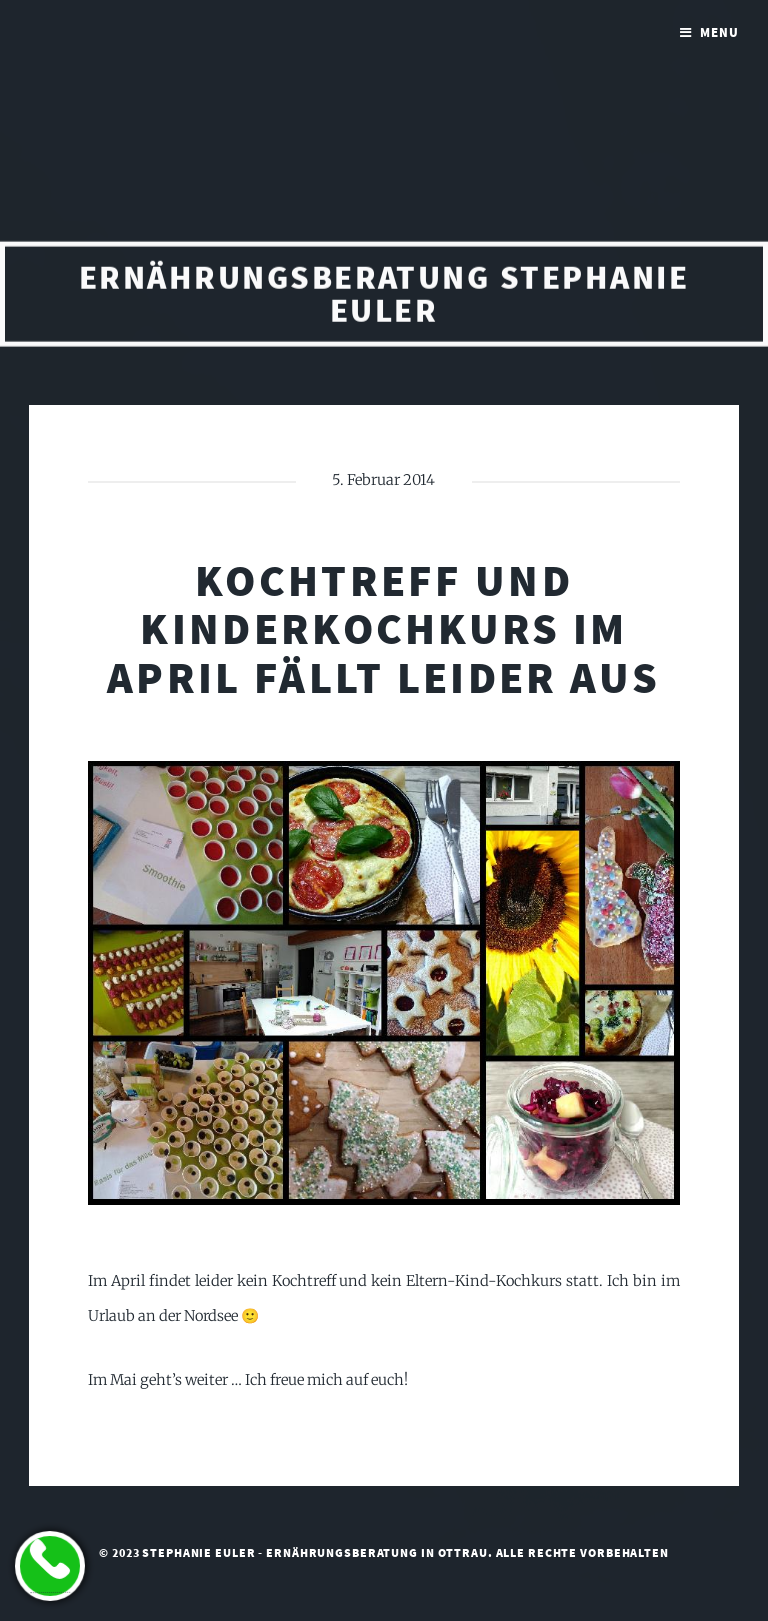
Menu (719, 32)
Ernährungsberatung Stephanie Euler (384, 297)
